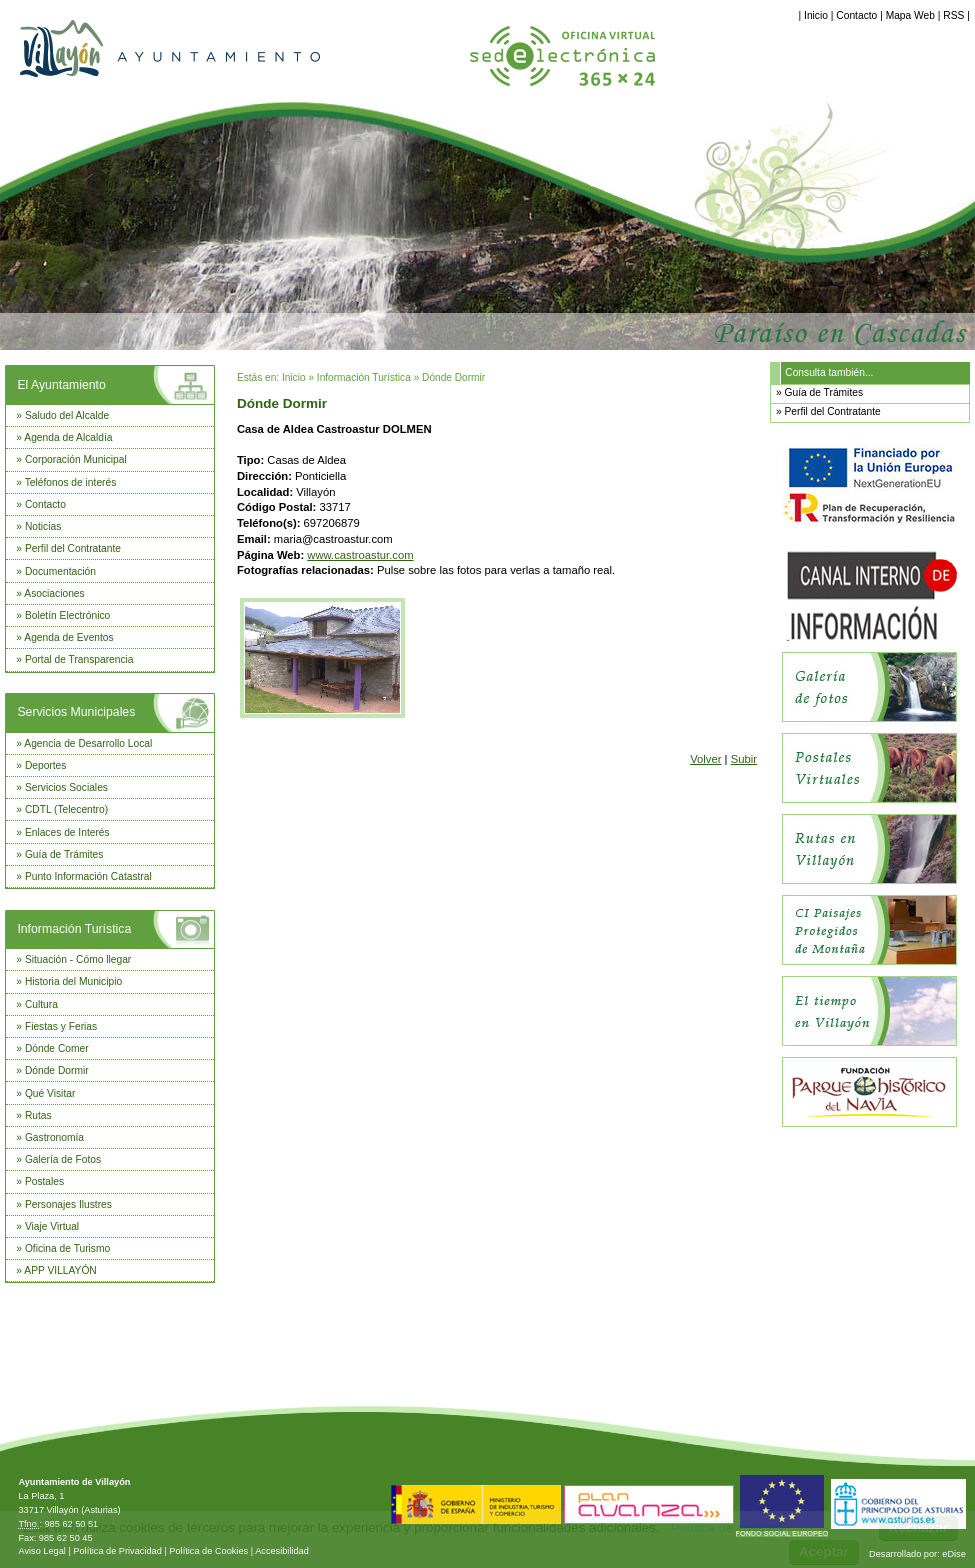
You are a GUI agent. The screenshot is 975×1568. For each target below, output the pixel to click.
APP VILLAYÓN (60, 1270)
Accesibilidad (282, 1551)
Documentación (60, 571)
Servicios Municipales (76, 712)
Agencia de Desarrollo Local (88, 743)
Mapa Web (910, 15)
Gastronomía (54, 1137)
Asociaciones (54, 593)
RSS (953, 15)
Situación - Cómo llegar (78, 959)
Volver (705, 759)
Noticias (43, 526)
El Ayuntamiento (61, 385)
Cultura (41, 1004)
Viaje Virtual (52, 1226)
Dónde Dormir (57, 1070)
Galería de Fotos (63, 1159)
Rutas (38, 1115)
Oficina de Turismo (67, 1248)
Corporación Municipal (76, 459)
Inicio (816, 15)
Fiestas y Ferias (61, 1026)
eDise (954, 1554)
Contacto (856, 15)
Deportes (46, 765)
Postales (44, 1181)
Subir (744, 759)
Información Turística (74, 929)
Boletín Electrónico (67, 615)
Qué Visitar (50, 1093)
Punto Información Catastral (88, 876)
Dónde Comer (57, 1048)
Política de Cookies (208, 1551)
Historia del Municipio (73, 981)
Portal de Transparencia (79, 659)
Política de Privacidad (117, 1551)
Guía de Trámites (64, 854)
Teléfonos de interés (71, 482)
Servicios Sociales (66, 787)
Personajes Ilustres (68, 1204)
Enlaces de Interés (67, 832)
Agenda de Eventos (68, 637)
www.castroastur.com (360, 555)
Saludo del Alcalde (67, 415)
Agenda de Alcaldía (68, 437)
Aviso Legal (41, 1551)
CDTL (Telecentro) (66, 809)
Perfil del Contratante (73, 548)
